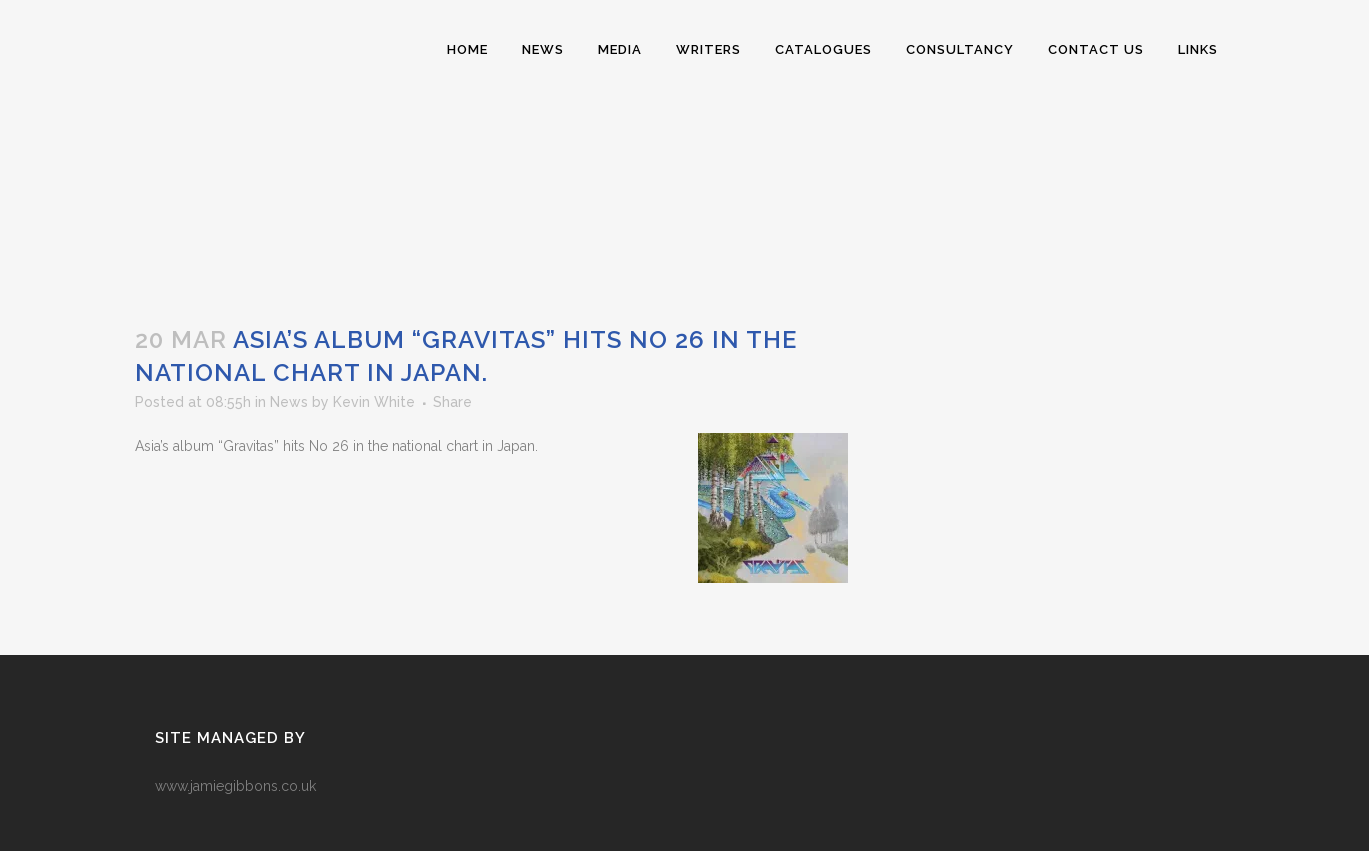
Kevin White (374, 402)
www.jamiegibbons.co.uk (235, 786)
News (289, 402)
